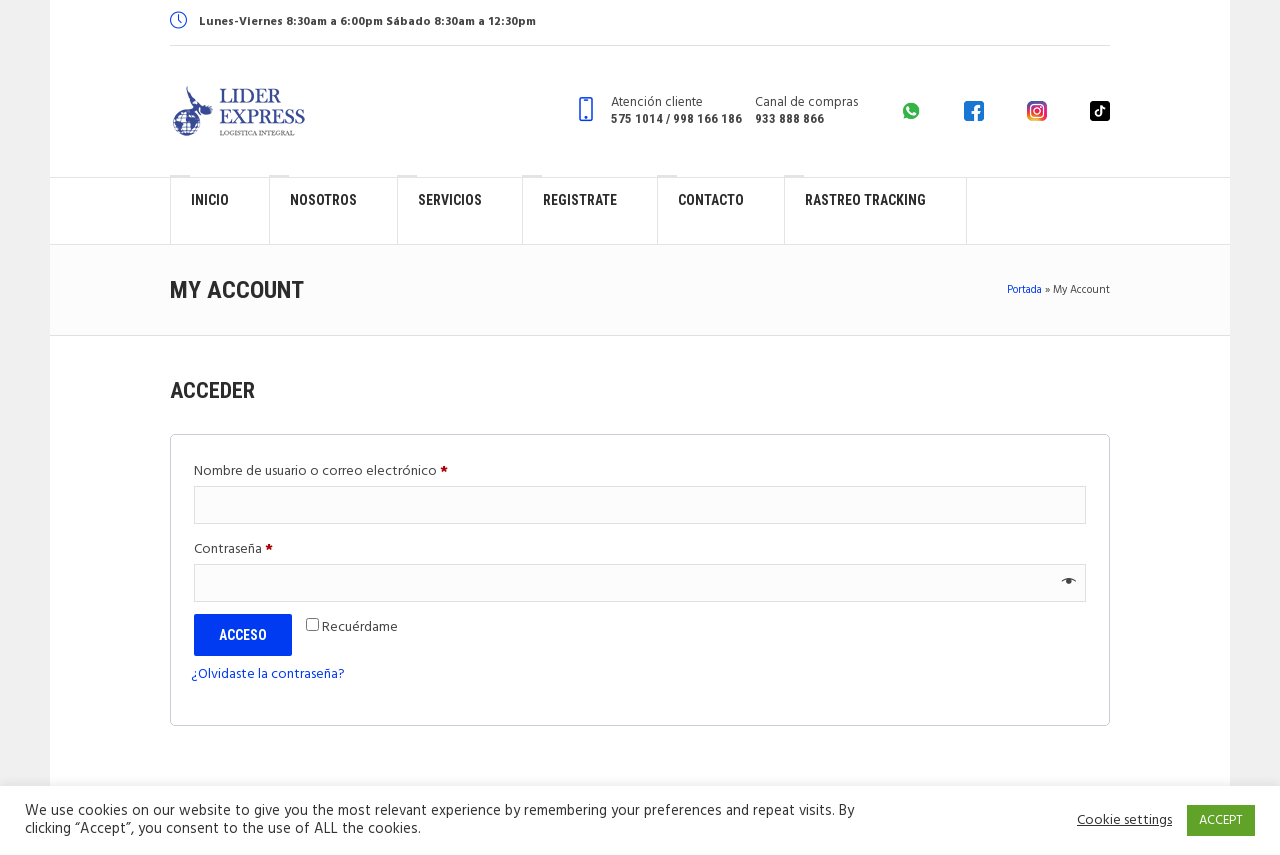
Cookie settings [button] (1124, 821)
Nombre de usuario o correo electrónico (355, 470)
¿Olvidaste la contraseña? (268, 674)
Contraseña (268, 548)
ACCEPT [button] (1221, 820)
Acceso (243, 635)
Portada (1024, 290)
